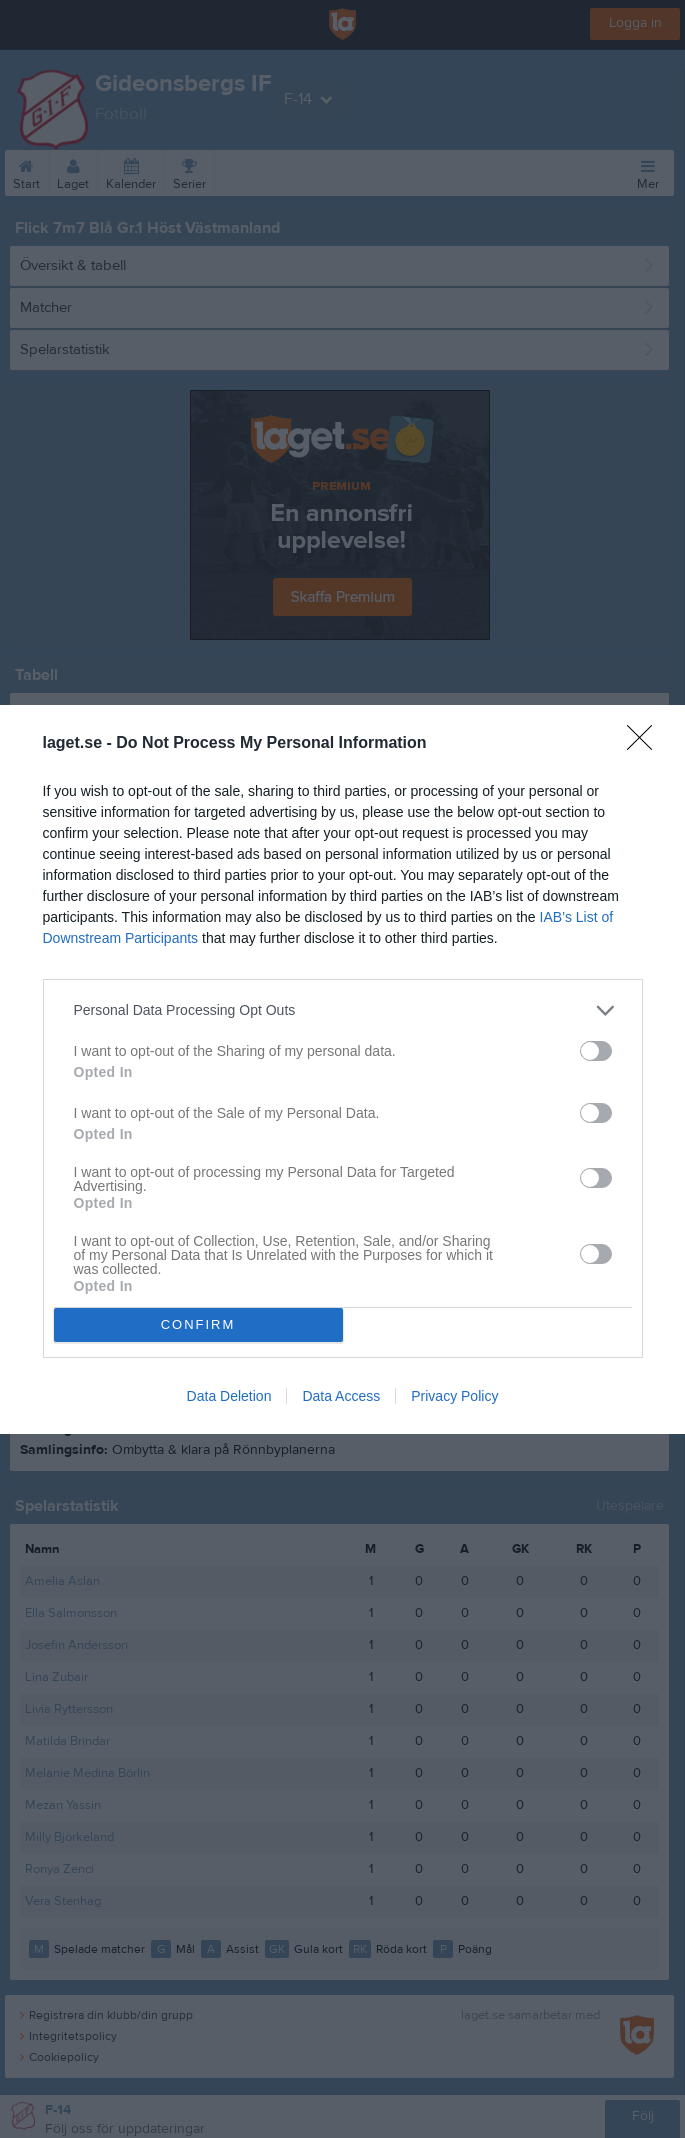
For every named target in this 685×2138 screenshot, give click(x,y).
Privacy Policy (454, 1396)
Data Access (341, 1396)
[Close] (646, 744)
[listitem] (343, 1010)
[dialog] (342, 1069)
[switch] (596, 1051)
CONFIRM (198, 1324)
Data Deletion (229, 1396)
